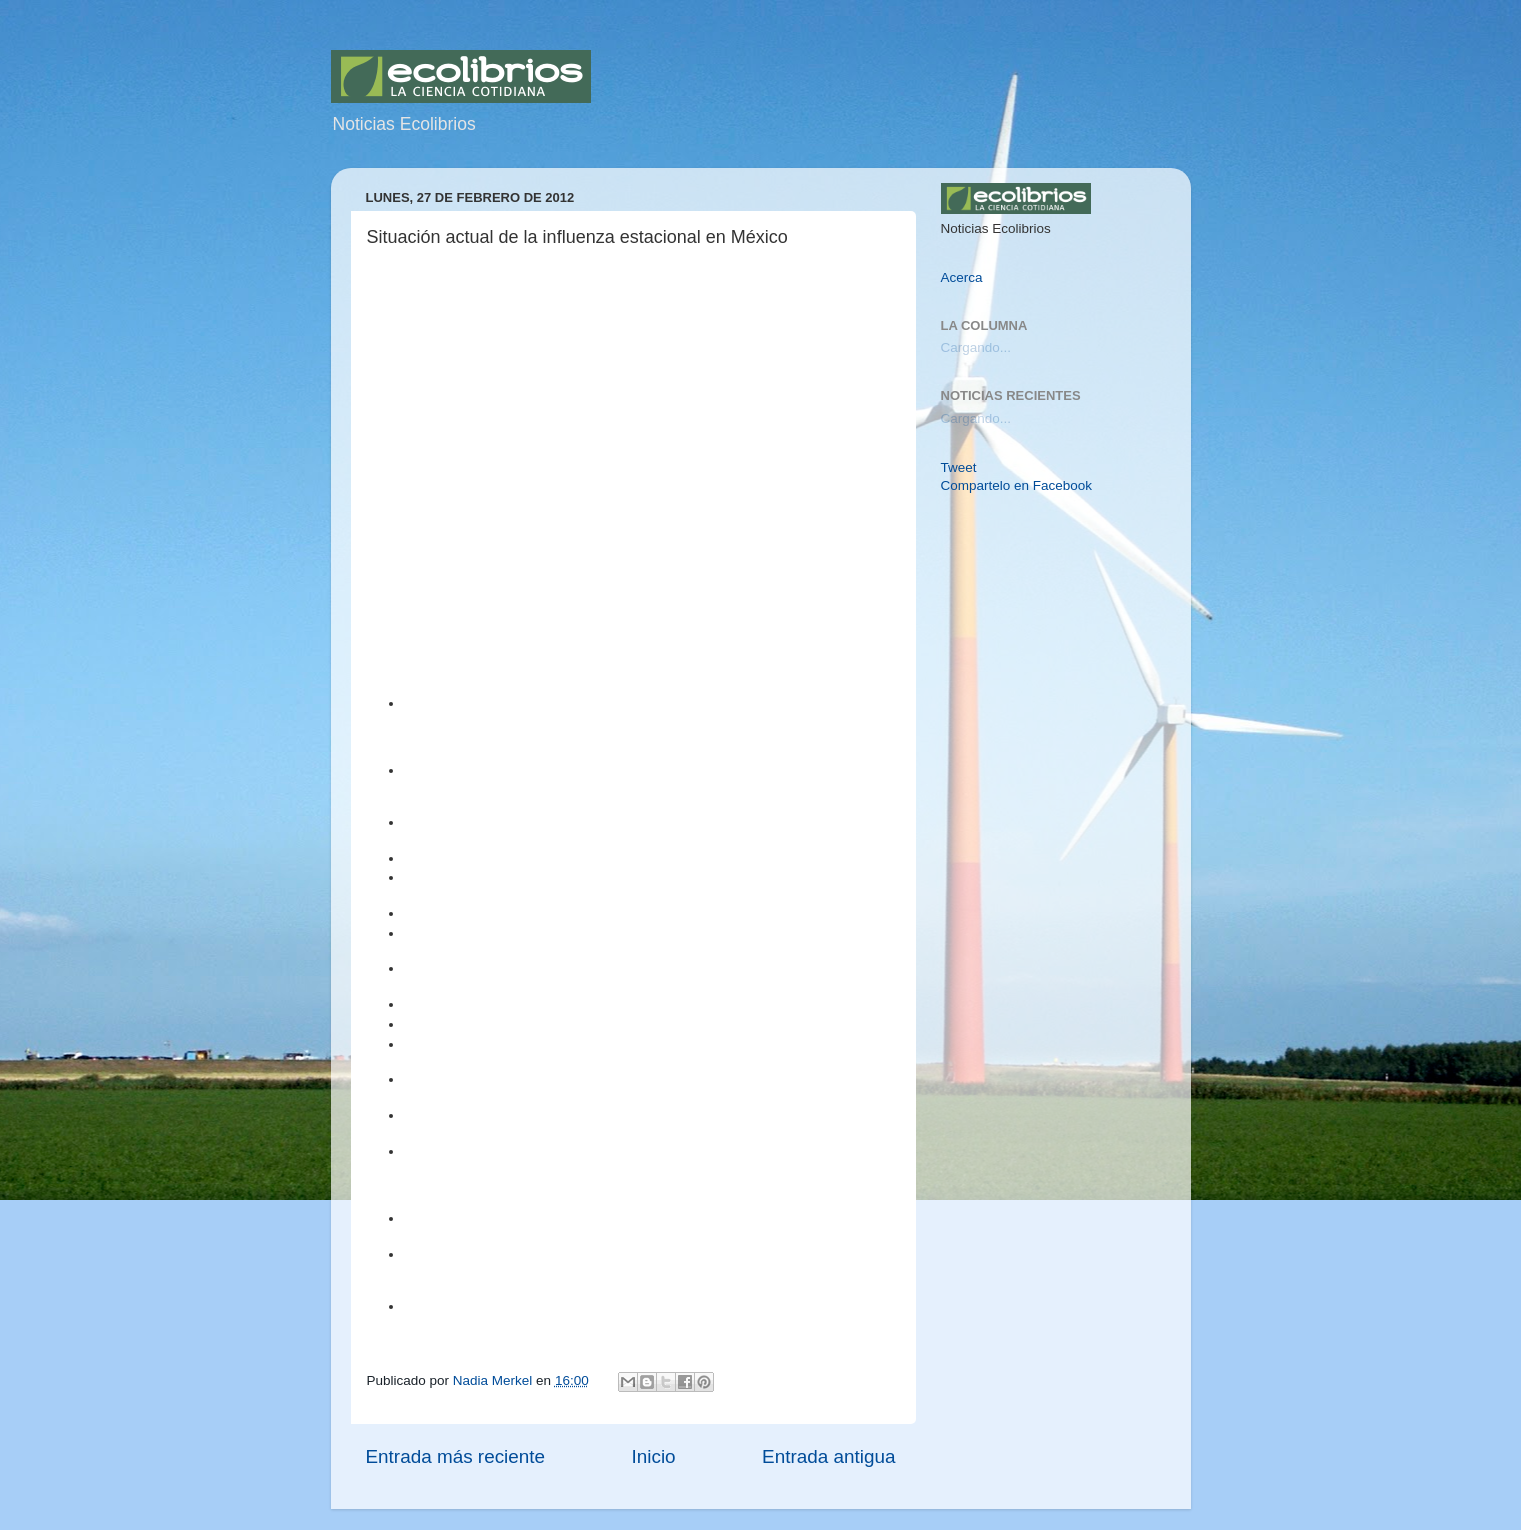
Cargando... (976, 347)
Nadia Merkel (494, 1380)
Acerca (962, 277)
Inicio (654, 1456)
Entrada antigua (828, 1456)
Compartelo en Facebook (1017, 485)
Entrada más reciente (456, 1456)
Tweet (959, 467)
